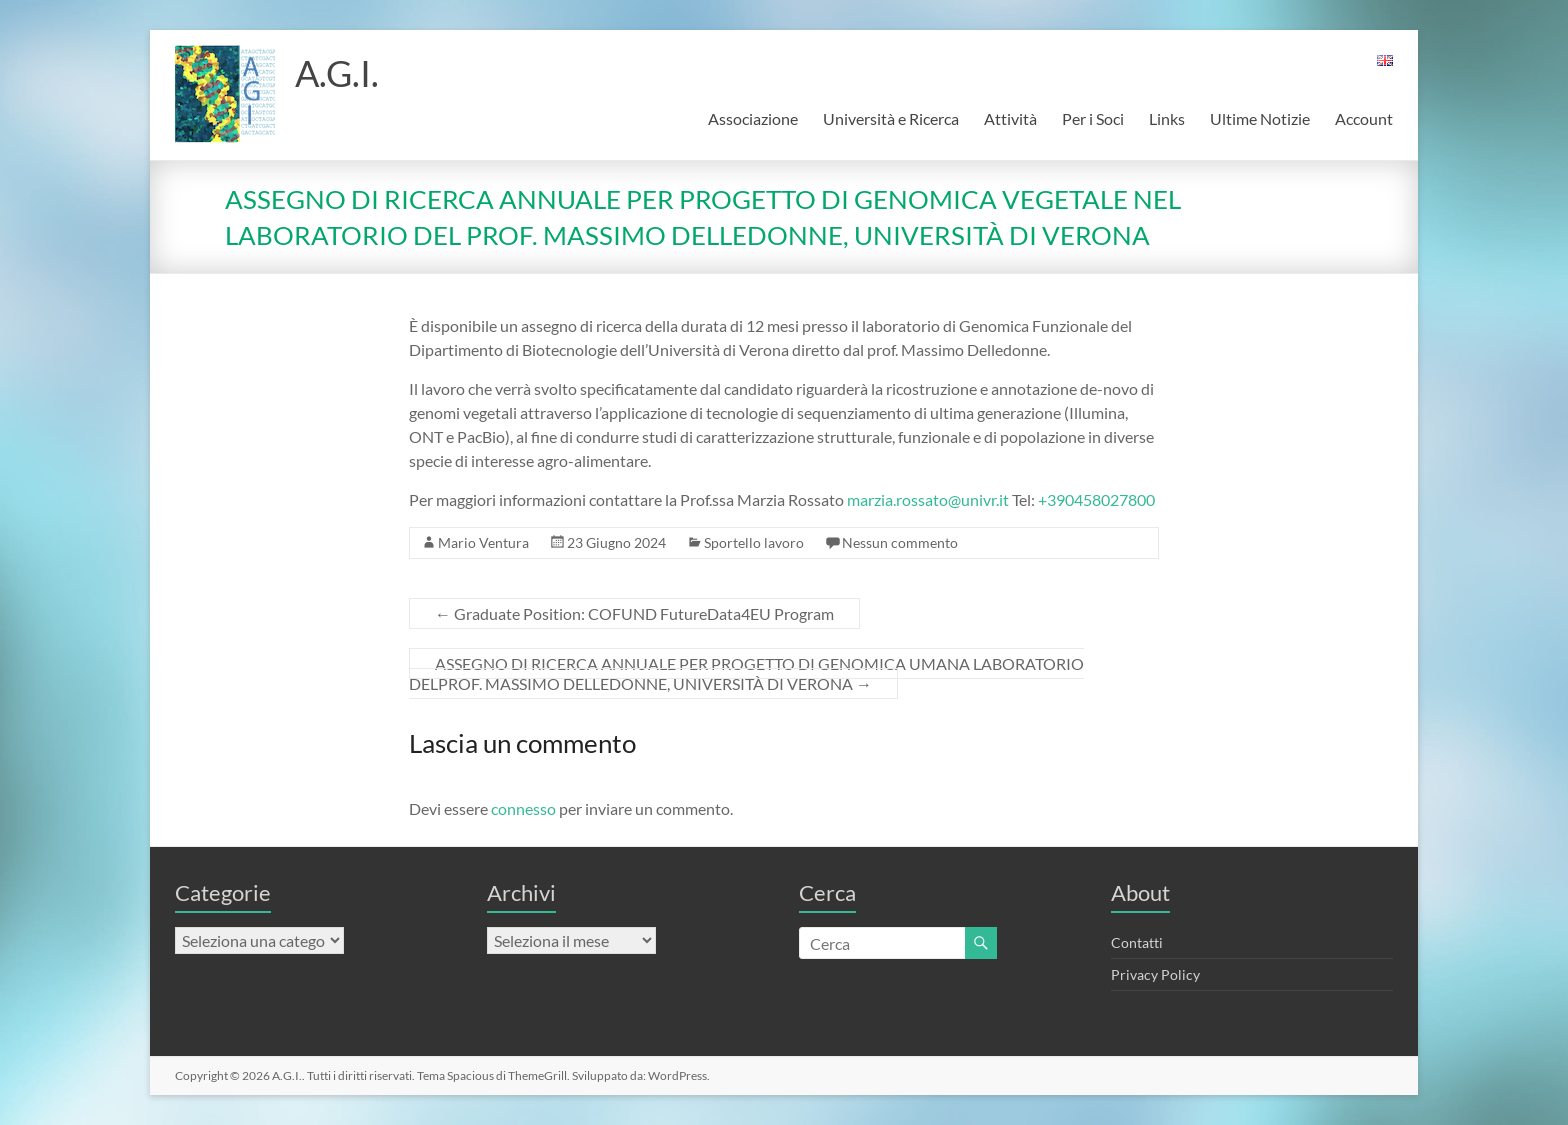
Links (1167, 118)
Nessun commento (900, 542)
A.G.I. (337, 73)
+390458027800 (1096, 499)
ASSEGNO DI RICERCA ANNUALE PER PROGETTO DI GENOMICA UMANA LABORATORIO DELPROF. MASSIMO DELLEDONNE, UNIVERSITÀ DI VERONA (746, 673)
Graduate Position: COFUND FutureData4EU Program (634, 613)
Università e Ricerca (891, 118)
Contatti (1137, 942)
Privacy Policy (1155, 974)
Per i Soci (1093, 118)
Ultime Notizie (1260, 118)
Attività (1010, 118)
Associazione (753, 118)
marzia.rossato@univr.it (928, 499)
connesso (523, 808)
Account (1364, 118)
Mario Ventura (483, 542)
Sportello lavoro (754, 542)
